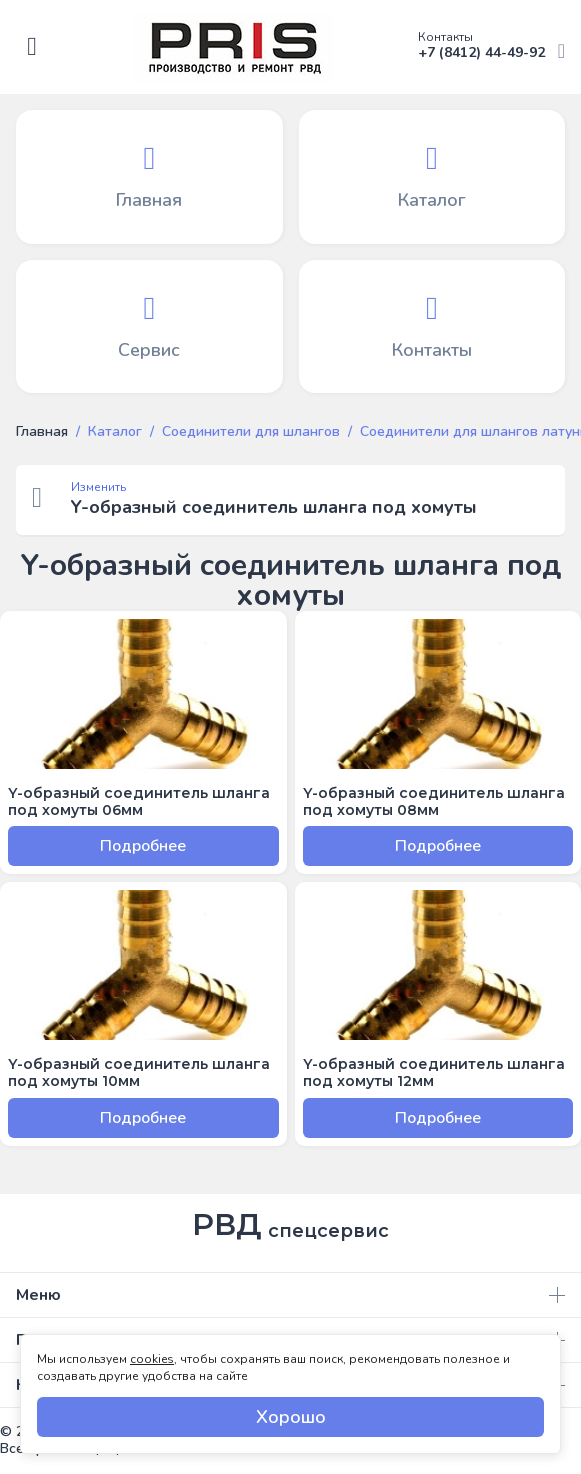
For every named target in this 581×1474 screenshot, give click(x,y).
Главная (42, 432)
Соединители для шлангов (251, 432)
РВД (290, 1225)
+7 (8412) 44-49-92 (491, 46)
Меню (290, 1295)
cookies (152, 1359)
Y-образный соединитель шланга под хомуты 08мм (434, 802)
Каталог (115, 432)
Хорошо (291, 1417)
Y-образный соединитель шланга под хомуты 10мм (139, 1073)
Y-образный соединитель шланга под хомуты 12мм (434, 1073)
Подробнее (143, 846)
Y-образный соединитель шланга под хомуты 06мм (139, 802)
